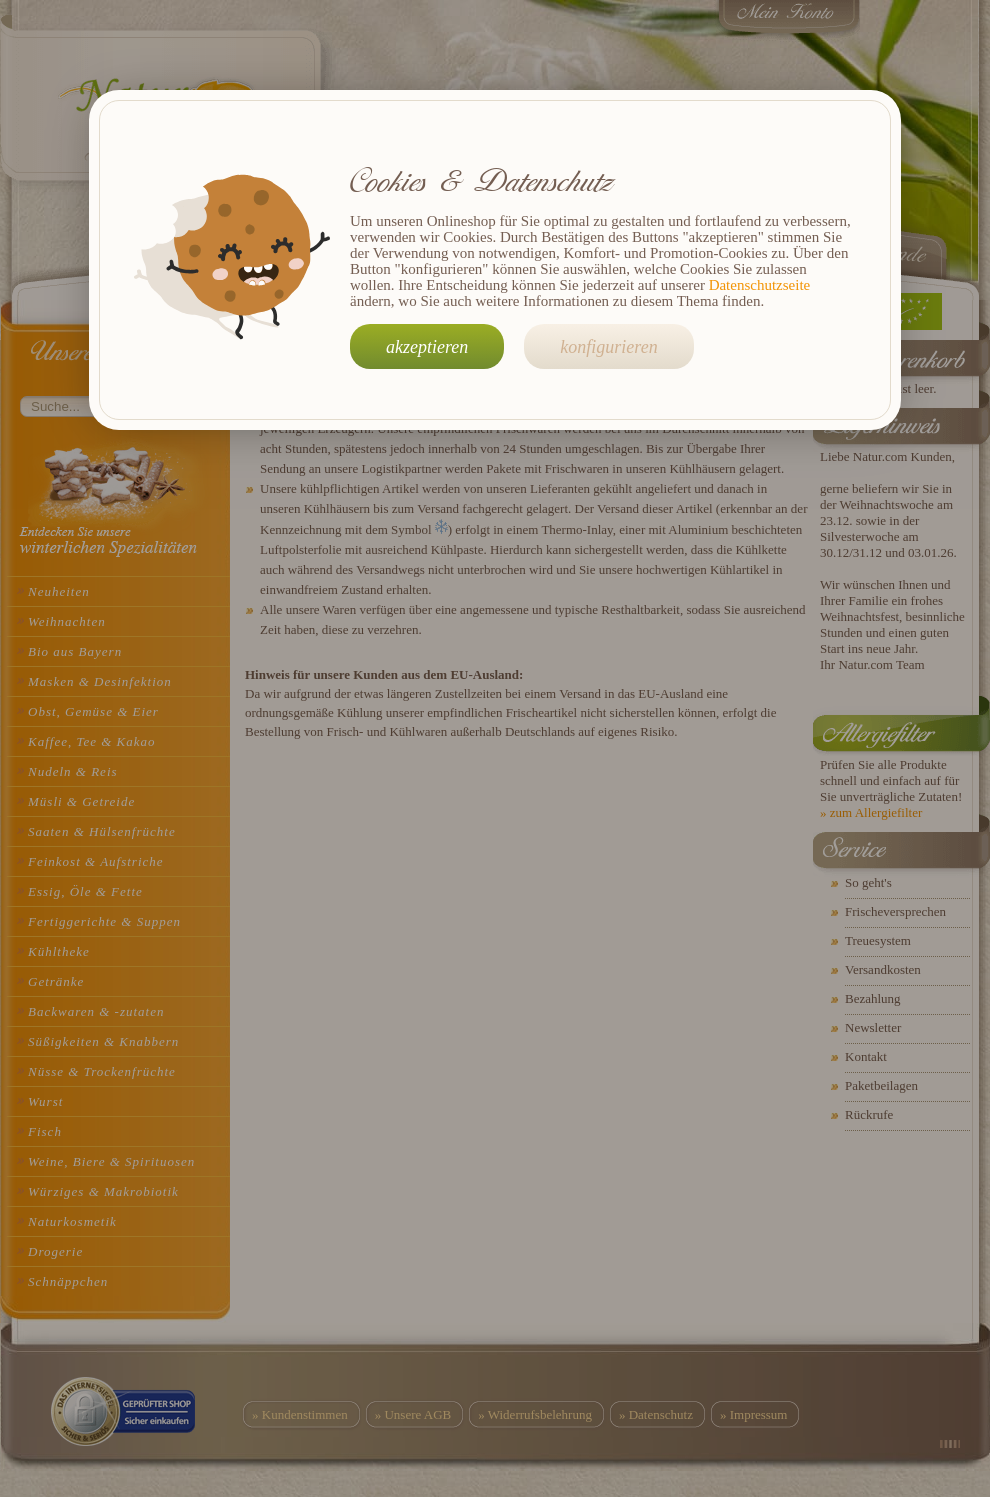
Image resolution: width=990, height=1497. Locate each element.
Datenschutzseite (760, 285)
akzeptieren (427, 347)
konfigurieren (608, 347)
